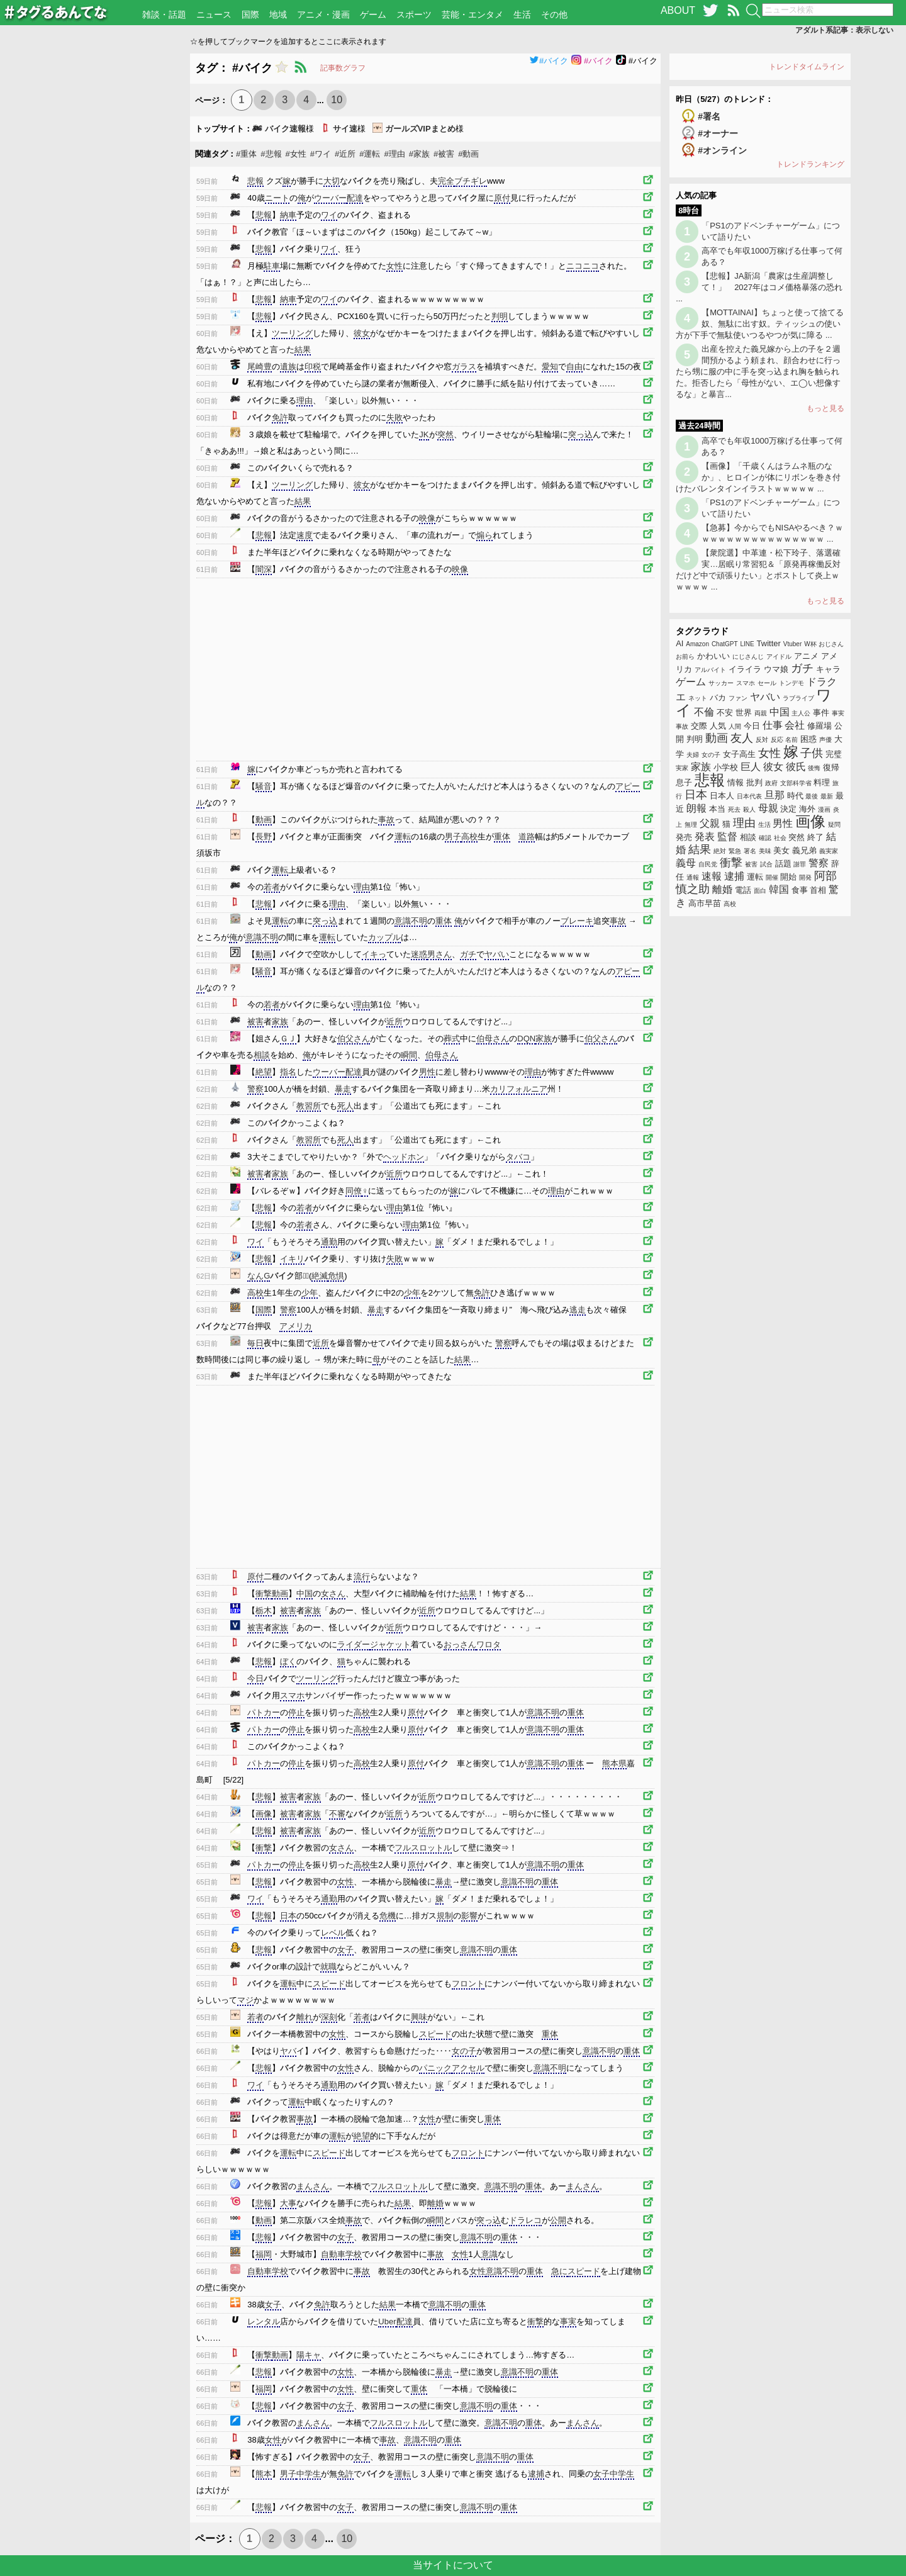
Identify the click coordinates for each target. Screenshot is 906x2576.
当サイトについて (453, 2565)
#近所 (345, 154)
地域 (278, 14)
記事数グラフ (343, 68)
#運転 (369, 154)
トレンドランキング (810, 164)
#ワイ (320, 154)
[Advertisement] (95, 242)
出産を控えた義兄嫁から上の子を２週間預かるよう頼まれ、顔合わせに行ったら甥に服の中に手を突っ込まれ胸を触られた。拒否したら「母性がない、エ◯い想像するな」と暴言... (758, 371)
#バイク (548, 60)
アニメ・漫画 (323, 14)
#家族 (419, 154)
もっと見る (825, 408)
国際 (250, 14)
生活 (522, 14)
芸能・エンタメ (472, 14)
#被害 (443, 154)
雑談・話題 (164, 14)
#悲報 (270, 154)
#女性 (296, 154)
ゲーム (373, 14)
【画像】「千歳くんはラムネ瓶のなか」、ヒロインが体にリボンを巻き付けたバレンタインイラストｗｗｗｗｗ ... (758, 477)
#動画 (468, 154)
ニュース (214, 14)
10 (336, 99)
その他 (554, 14)
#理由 (394, 154)
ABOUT (678, 10)
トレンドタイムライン (806, 66)
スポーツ (414, 14)
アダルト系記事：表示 (844, 30)
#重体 (246, 154)
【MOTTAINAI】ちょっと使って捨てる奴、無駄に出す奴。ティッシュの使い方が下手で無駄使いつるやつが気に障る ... (760, 324)
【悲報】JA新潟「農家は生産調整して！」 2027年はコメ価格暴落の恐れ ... (759, 287)
